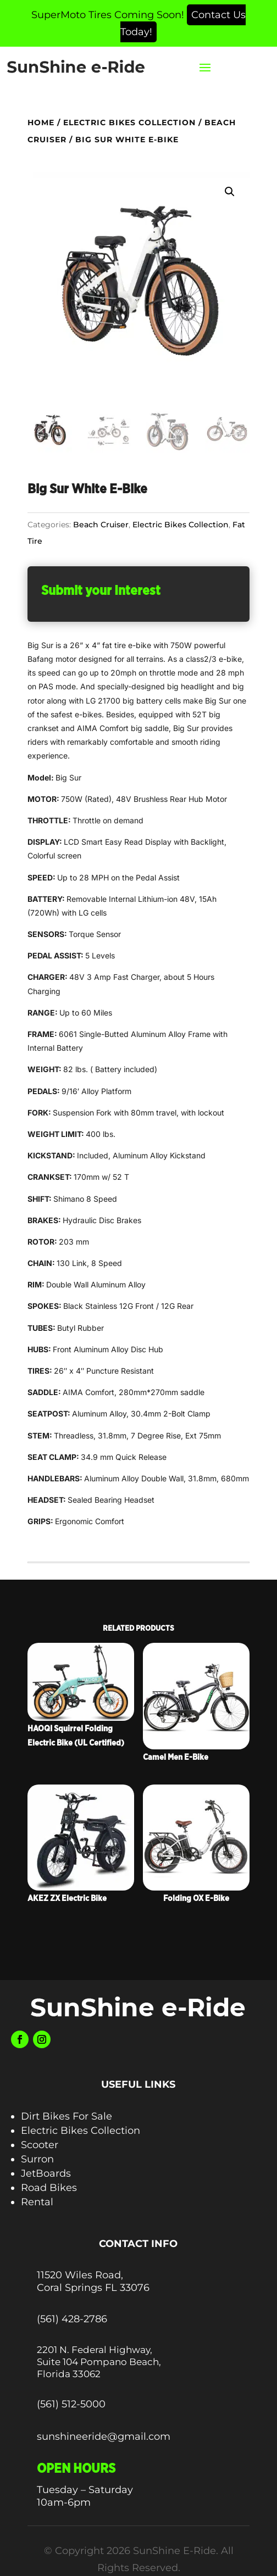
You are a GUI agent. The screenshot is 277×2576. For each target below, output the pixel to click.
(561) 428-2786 (72, 2319)
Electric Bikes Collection (129, 122)
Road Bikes (49, 2188)
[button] (230, 192)
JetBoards (46, 2173)
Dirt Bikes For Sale (66, 2116)
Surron (37, 2159)
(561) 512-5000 (71, 2404)
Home (40, 122)
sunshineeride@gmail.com (103, 2436)
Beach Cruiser (101, 524)
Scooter (39, 2145)
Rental (37, 2202)
